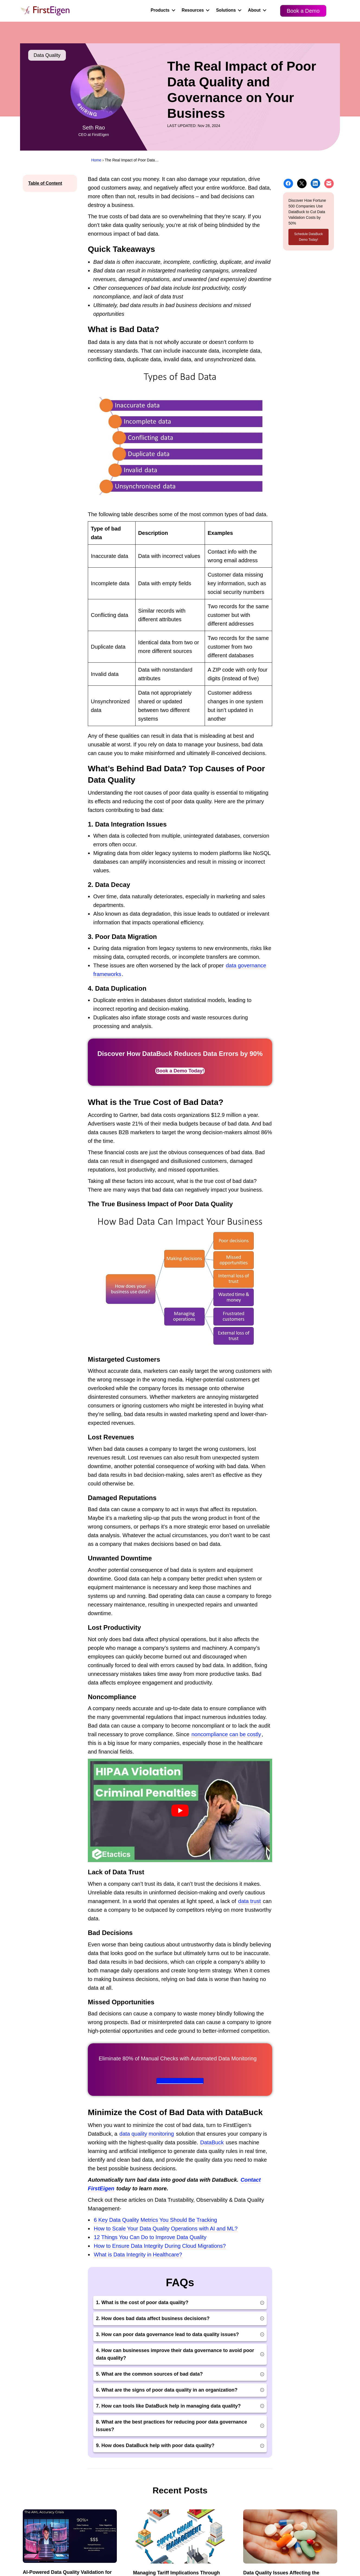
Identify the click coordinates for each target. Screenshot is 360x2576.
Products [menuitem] (160, 10)
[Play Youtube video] (180, 1810)
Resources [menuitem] (193, 10)
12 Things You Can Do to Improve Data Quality (150, 2237)
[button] (173, 10)
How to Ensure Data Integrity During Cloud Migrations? (160, 2246)
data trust (249, 1901)
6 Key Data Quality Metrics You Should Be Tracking (155, 2220)
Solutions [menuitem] (226, 10)
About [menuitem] (254, 10)
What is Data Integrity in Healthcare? (138, 2255)
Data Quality (47, 55)
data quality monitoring (147, 2134)
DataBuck (212, 2142)
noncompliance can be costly (226, 1734)
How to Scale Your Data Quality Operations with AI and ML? (165, 2229)
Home (96, 160)
